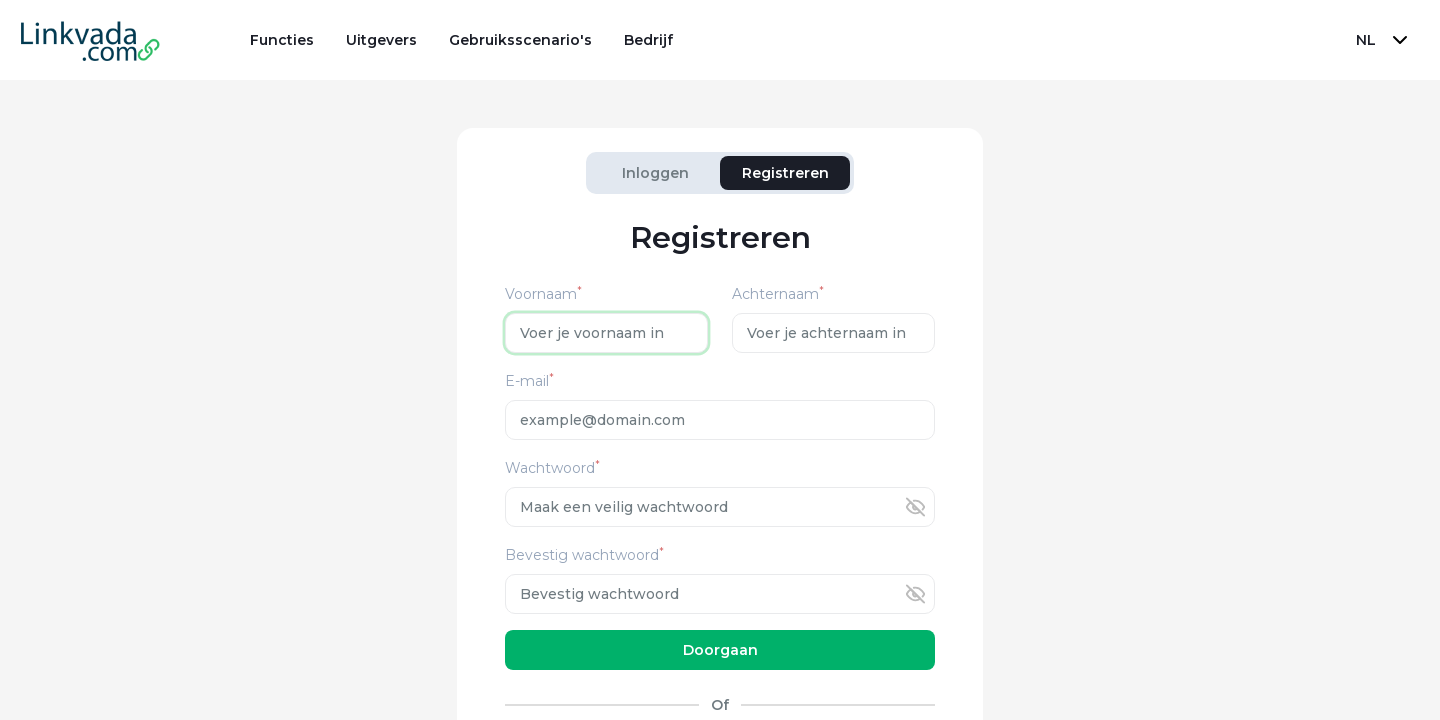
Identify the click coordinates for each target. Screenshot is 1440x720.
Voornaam (543, 294)
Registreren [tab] (785, 173)
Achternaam (778, 294)
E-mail (529, 381)
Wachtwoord (552, 468)
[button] (1384, 40)
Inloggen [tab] (655, 173)
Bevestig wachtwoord (584, 555)
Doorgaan (720, 650)
